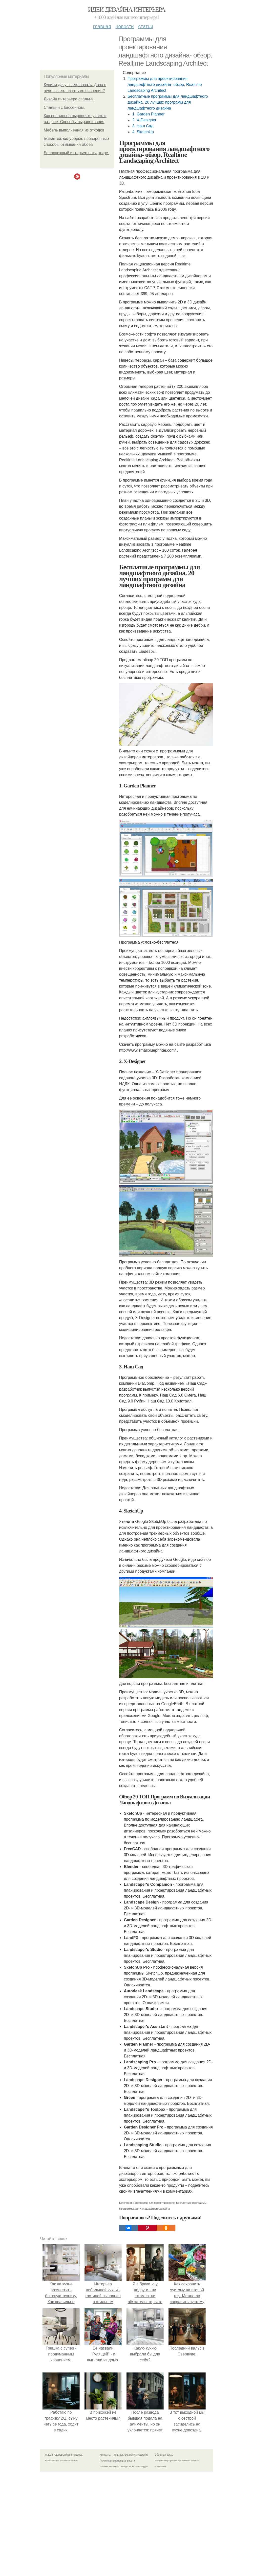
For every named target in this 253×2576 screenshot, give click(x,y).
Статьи (145, 26)
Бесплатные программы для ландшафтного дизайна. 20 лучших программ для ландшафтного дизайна (167, 102)
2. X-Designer (144, 120)
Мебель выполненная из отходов (74, 130)
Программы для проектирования (154, 2202)
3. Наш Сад (142, 126)
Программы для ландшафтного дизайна (144, 2208)
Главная (102, 26)
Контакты (105, 2454)
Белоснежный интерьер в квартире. (76, 153)
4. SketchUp (143, 132)
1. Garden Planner (148, 114)
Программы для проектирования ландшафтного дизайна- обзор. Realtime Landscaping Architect (164, 84)
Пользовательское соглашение (130, 2454)
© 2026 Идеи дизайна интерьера (64, 2454)
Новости (124, 26)
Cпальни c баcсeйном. (64, 107)
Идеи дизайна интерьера (126, 9)
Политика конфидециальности (117, 2460)
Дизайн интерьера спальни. (69, 99)
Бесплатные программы (191, 2202)
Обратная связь (164, 2454)
